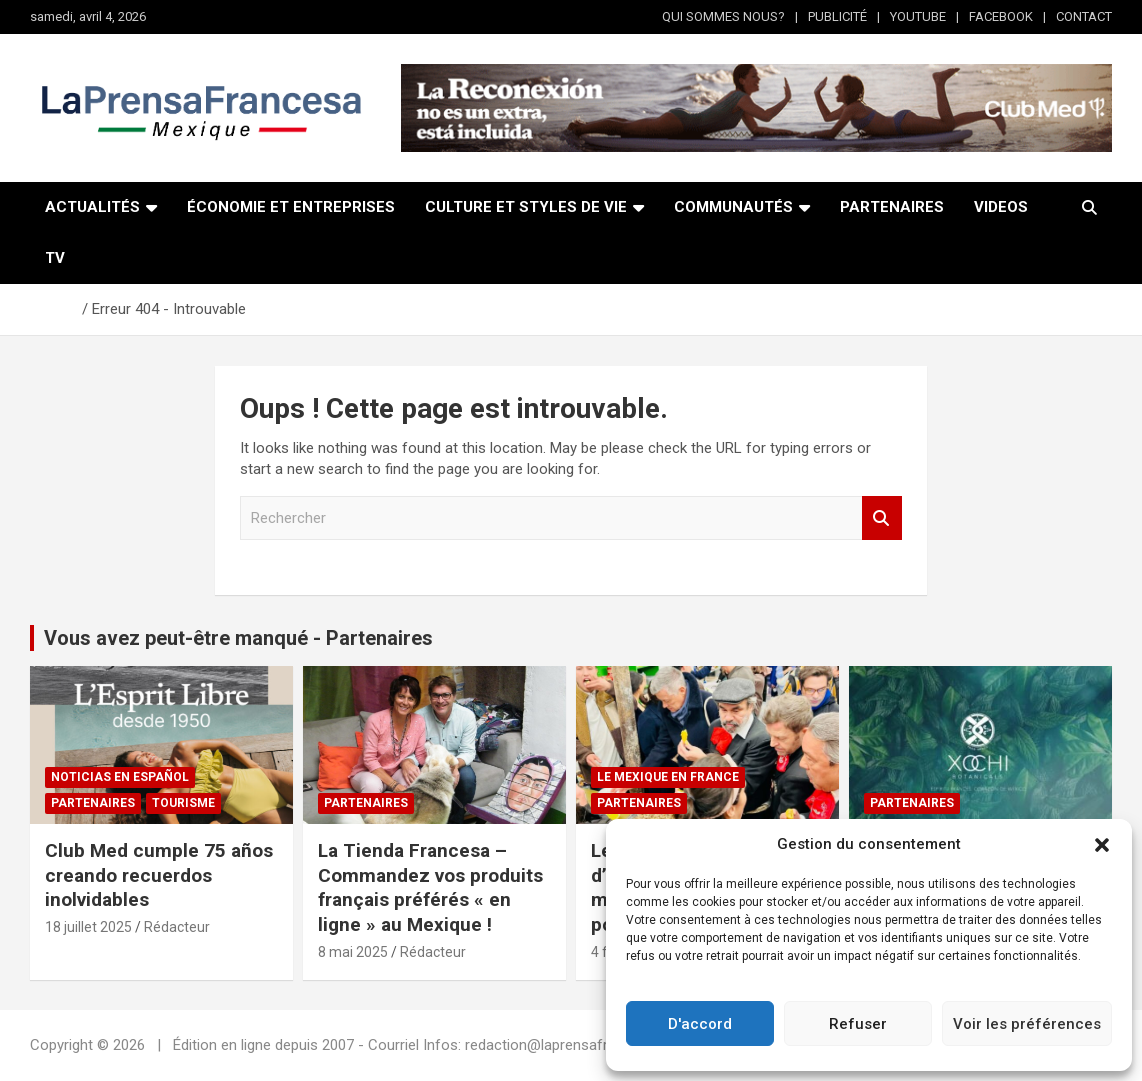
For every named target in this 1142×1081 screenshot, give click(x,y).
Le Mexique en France (668, 777)
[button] (1102, 845)
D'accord (700, 1024)
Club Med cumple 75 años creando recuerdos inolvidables (159, 875)
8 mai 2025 (353, 952)
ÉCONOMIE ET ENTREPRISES (291, 207)
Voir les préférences (1027, 1024)
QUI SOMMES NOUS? (723, 16)
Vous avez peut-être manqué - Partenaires (238, 638)
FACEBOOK (1001, 16)
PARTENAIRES (892, 207)
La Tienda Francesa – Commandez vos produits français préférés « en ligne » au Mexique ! (430, 887)
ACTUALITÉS (92, 207)
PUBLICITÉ (837, 16)
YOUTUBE (918, 16)
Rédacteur (177, 927)
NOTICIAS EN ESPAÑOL (120, 777)
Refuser (858, 1024)
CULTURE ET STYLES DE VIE (526, 207)
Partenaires (93, 803)
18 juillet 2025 (88, 927)
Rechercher (882, 518)
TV (55, 258)
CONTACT (1084, 16)
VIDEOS (1001, 207)
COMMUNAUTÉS (733, 207)
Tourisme (183, 803)
